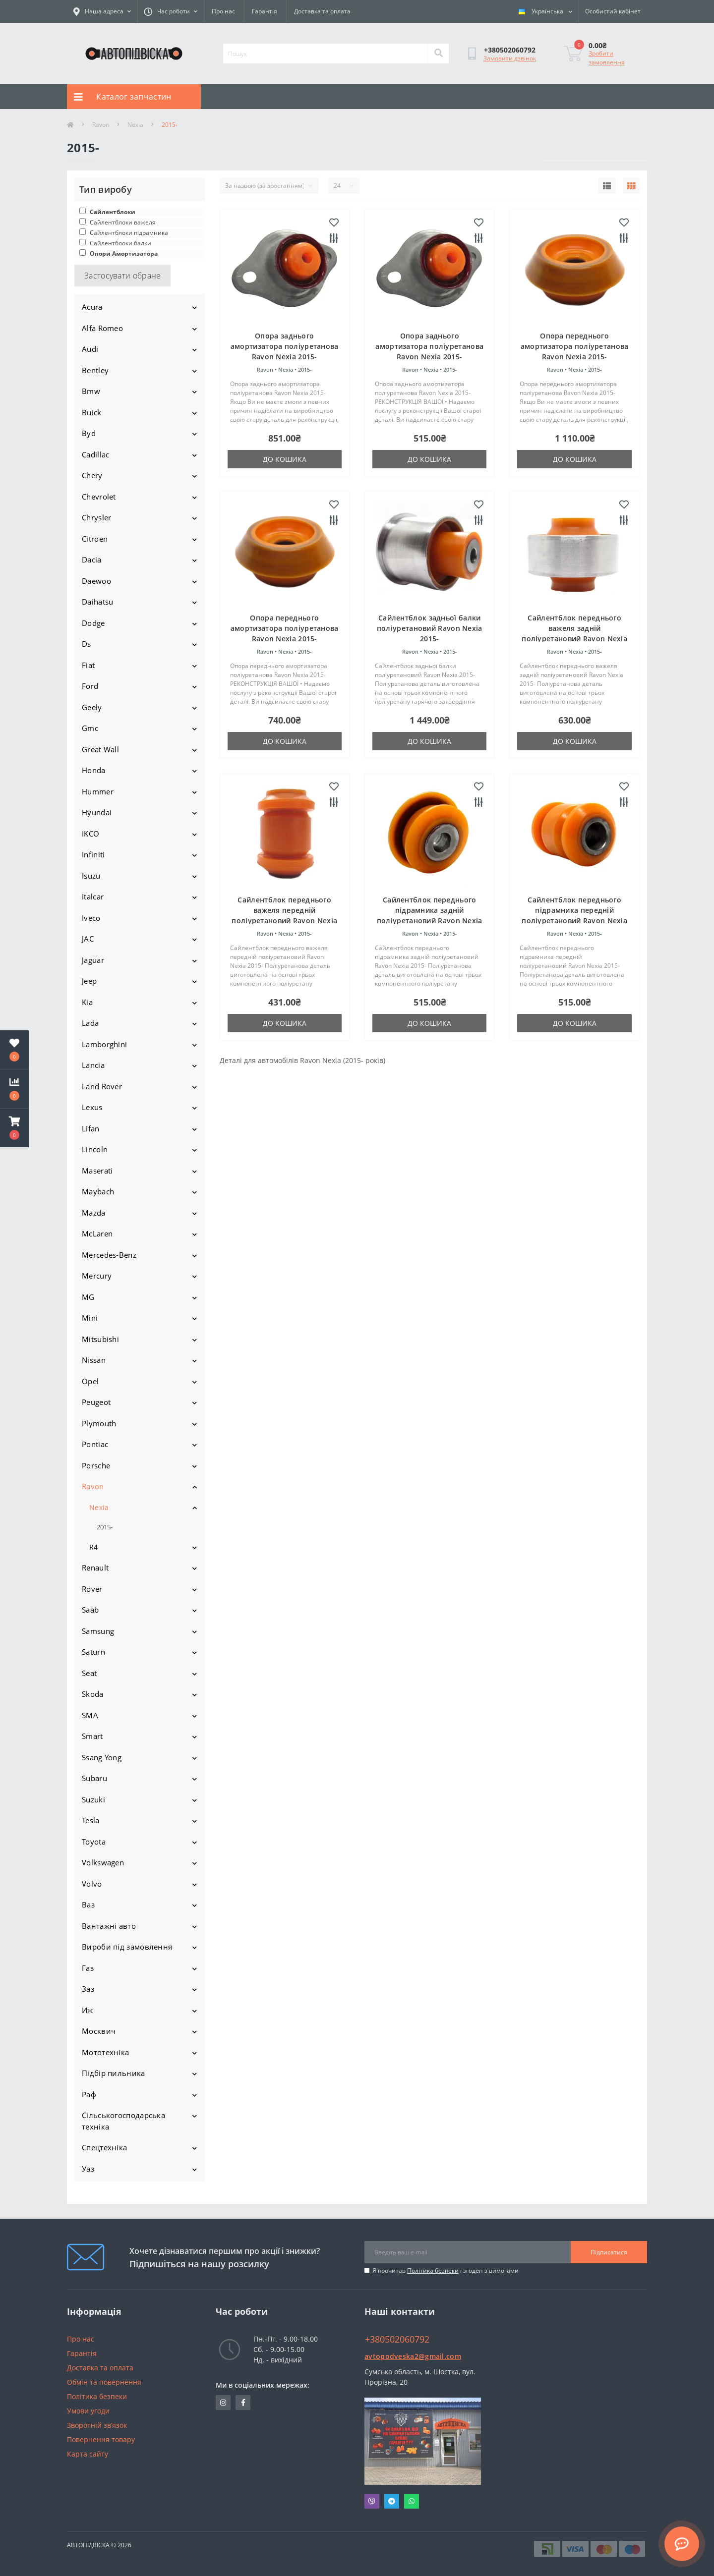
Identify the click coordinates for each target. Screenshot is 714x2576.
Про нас (223, 11)
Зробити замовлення (607, 57)
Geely (92, 707)
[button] (14, 1128)
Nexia (135, 124)
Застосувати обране (122, 275)
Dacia (92, 559)
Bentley (95, 370)
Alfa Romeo (102, 328)
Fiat (88, 665)
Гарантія (264, 11)
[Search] (438, 53)
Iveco (91, 918)
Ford (90, 686)
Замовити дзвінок (509, 58)
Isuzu (91, 876)
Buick (92, 412)
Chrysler (96, 517)
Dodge (93, 623)
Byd (89, 433)
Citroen (95, 539)
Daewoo (96, 581)
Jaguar (93, 960)
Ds (86, 644)
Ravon (100, 124)
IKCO (90, 834)
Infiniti (93, 854)
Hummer (98, 791)
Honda (94, 770)
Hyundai (97, 812)
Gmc (90, 728)
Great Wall (100, 749)
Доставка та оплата (322, 11)
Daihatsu (97, 602)
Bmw (91, 391)
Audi (90, 349)
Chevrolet (99, 497)
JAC (88, 939)
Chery (92, 475)
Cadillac (95, 454)
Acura (92, 307)
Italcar (93, 896)
